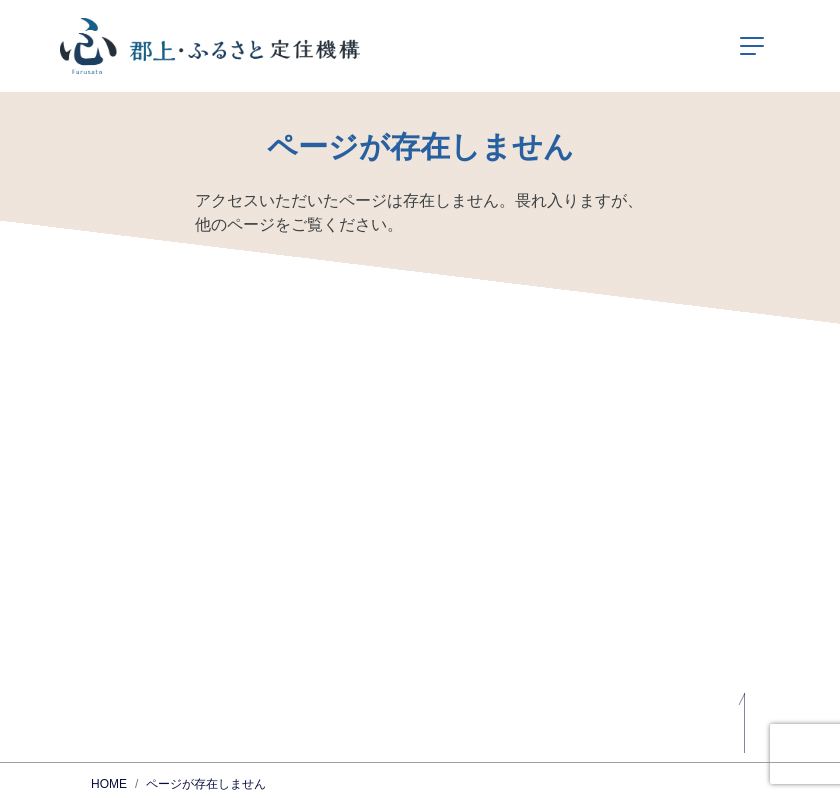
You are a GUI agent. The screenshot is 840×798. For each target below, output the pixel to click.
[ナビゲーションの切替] (752, 46)
